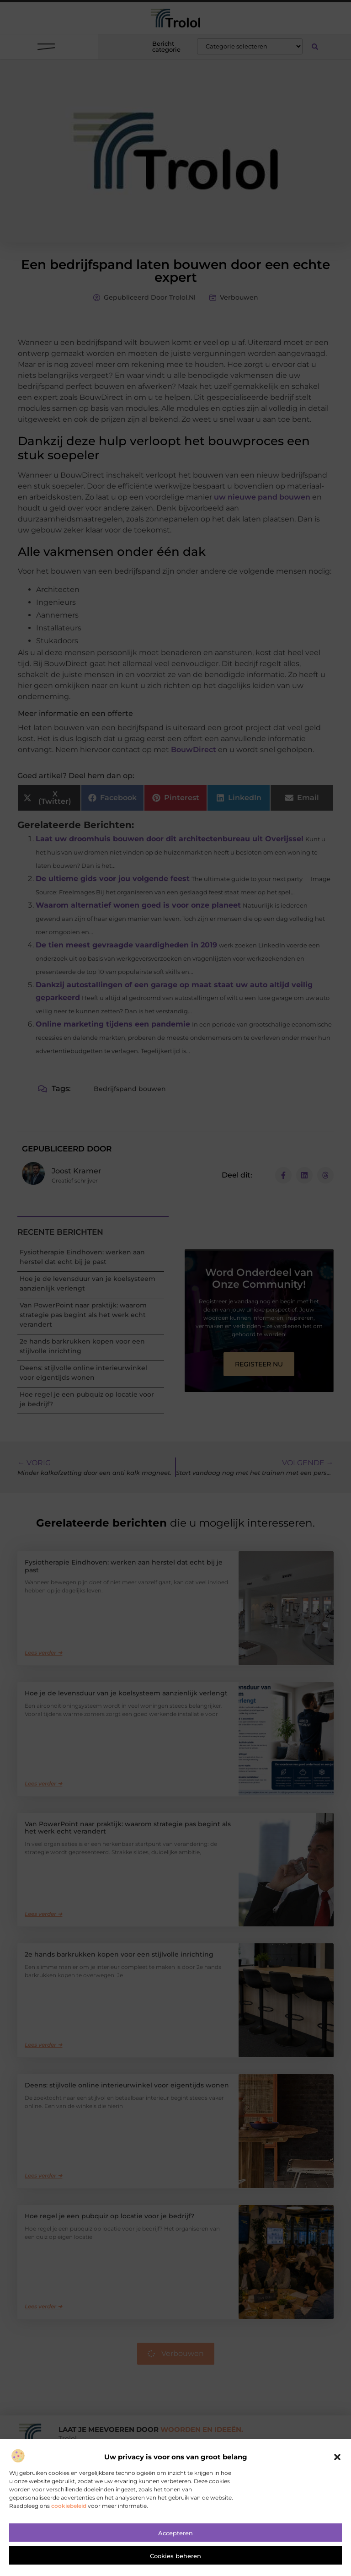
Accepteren (175, 2534)
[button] (337, 2458)
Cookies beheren (175, 2556)
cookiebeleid (68, 2506)
